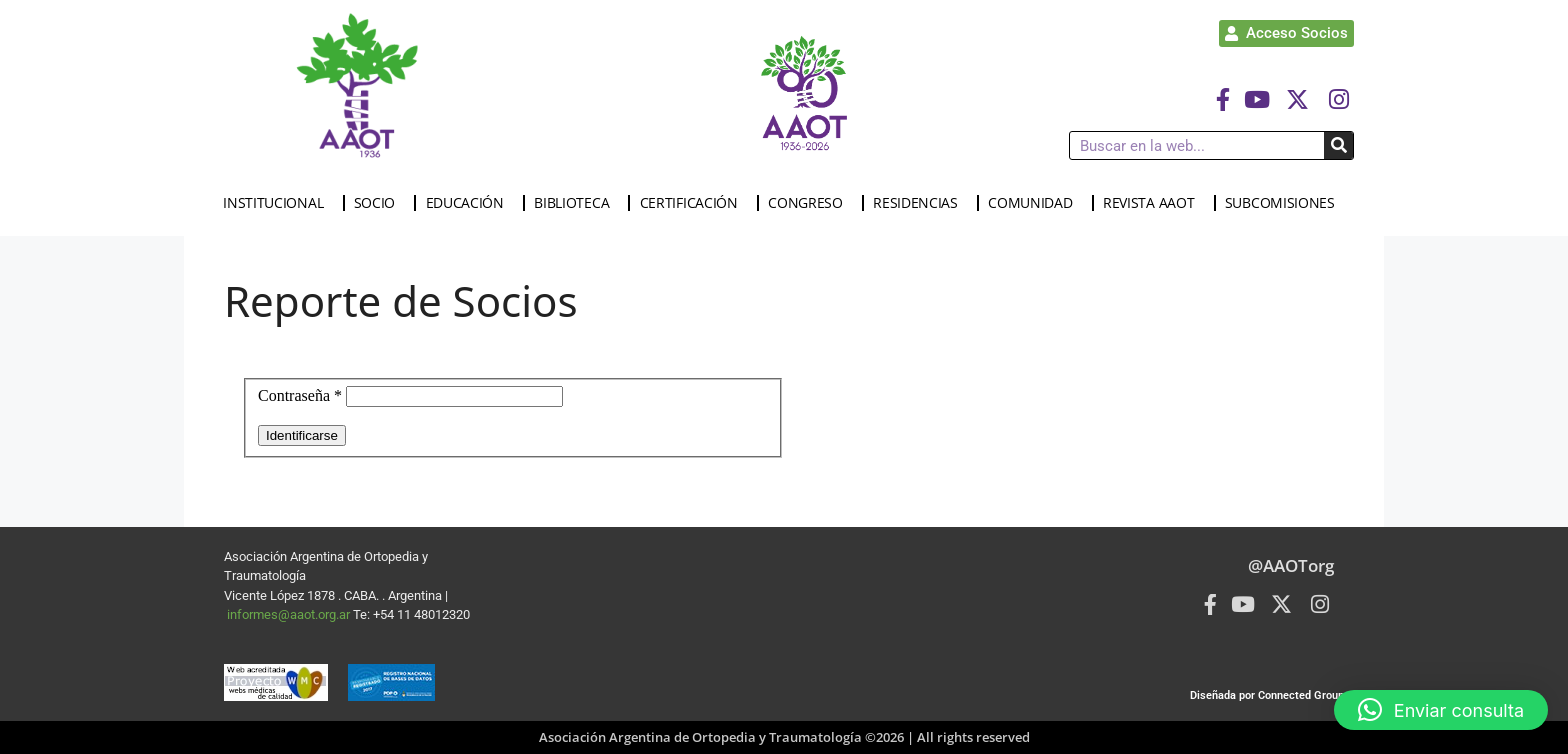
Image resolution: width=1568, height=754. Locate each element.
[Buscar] (1338, 145)
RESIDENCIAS (920, 203)
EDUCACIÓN (470, 203)
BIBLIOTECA (576, 203)
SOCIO (380, 203)
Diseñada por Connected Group (1267, 695)
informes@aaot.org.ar (290, 614)
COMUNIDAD (1035, 203)
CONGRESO (810, 203)
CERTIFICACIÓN (694, 203)
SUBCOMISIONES (1285, 203)
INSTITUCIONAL (278, 203)
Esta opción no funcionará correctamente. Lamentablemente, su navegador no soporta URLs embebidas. (784, 420)
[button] (1441, 710)
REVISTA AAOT (1153, 203)
